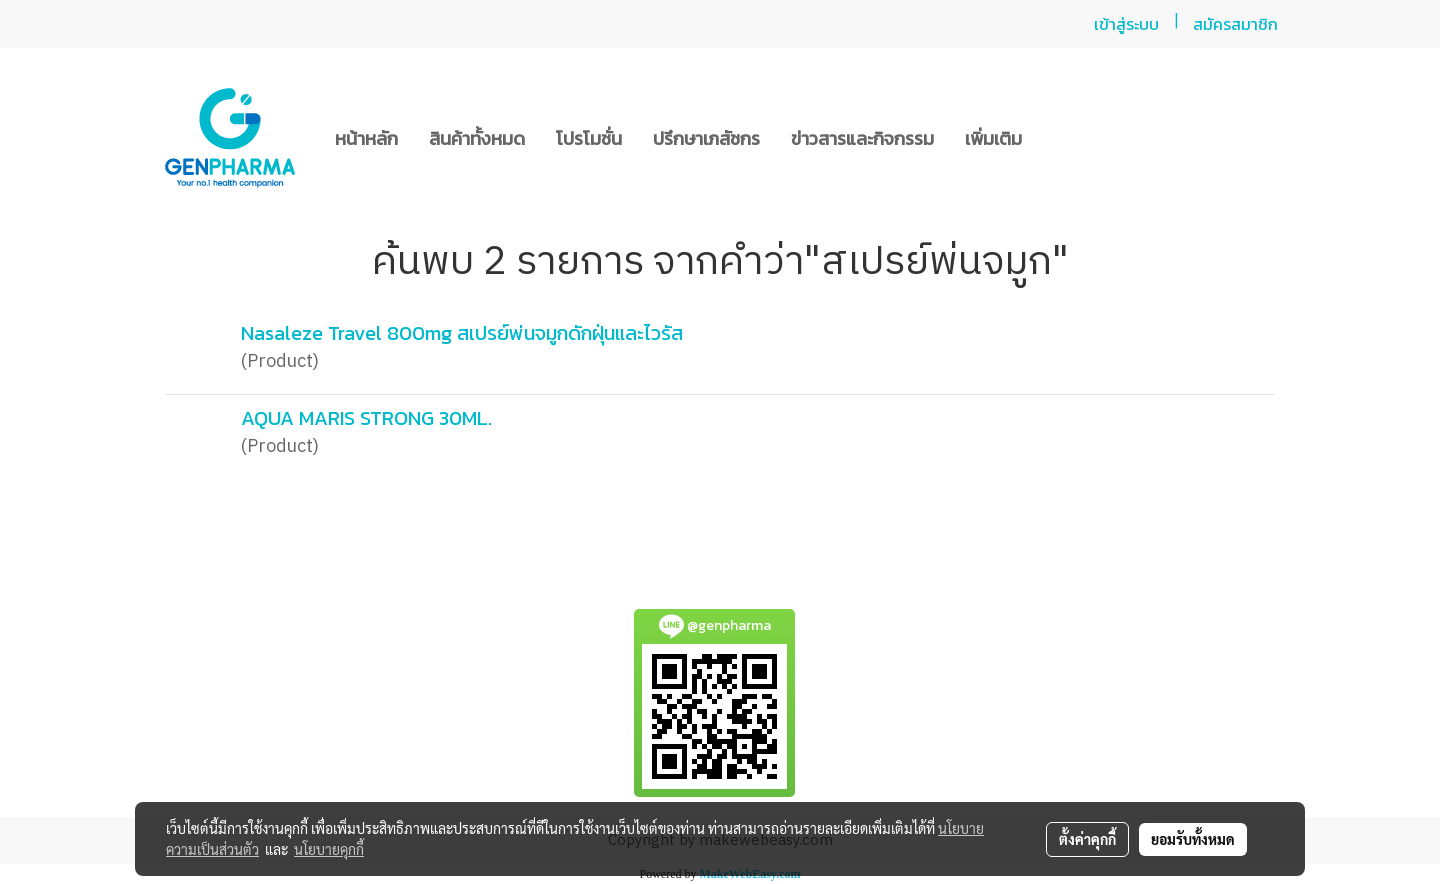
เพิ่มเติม (993, 138)
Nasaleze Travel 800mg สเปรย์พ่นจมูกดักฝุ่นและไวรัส (462, 333)
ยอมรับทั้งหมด (1193, 839)
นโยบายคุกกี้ (329, 849)
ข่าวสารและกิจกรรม (862, 138)
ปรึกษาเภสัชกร (706, 138)
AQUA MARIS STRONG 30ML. (366, 418)
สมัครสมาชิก (1235, 24)
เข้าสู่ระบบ (1126, 24)
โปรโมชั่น (589, 138)
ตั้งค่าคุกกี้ (1087, 839)
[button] (1055, 138)
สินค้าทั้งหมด (477, 138)
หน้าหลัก (366, 138)
